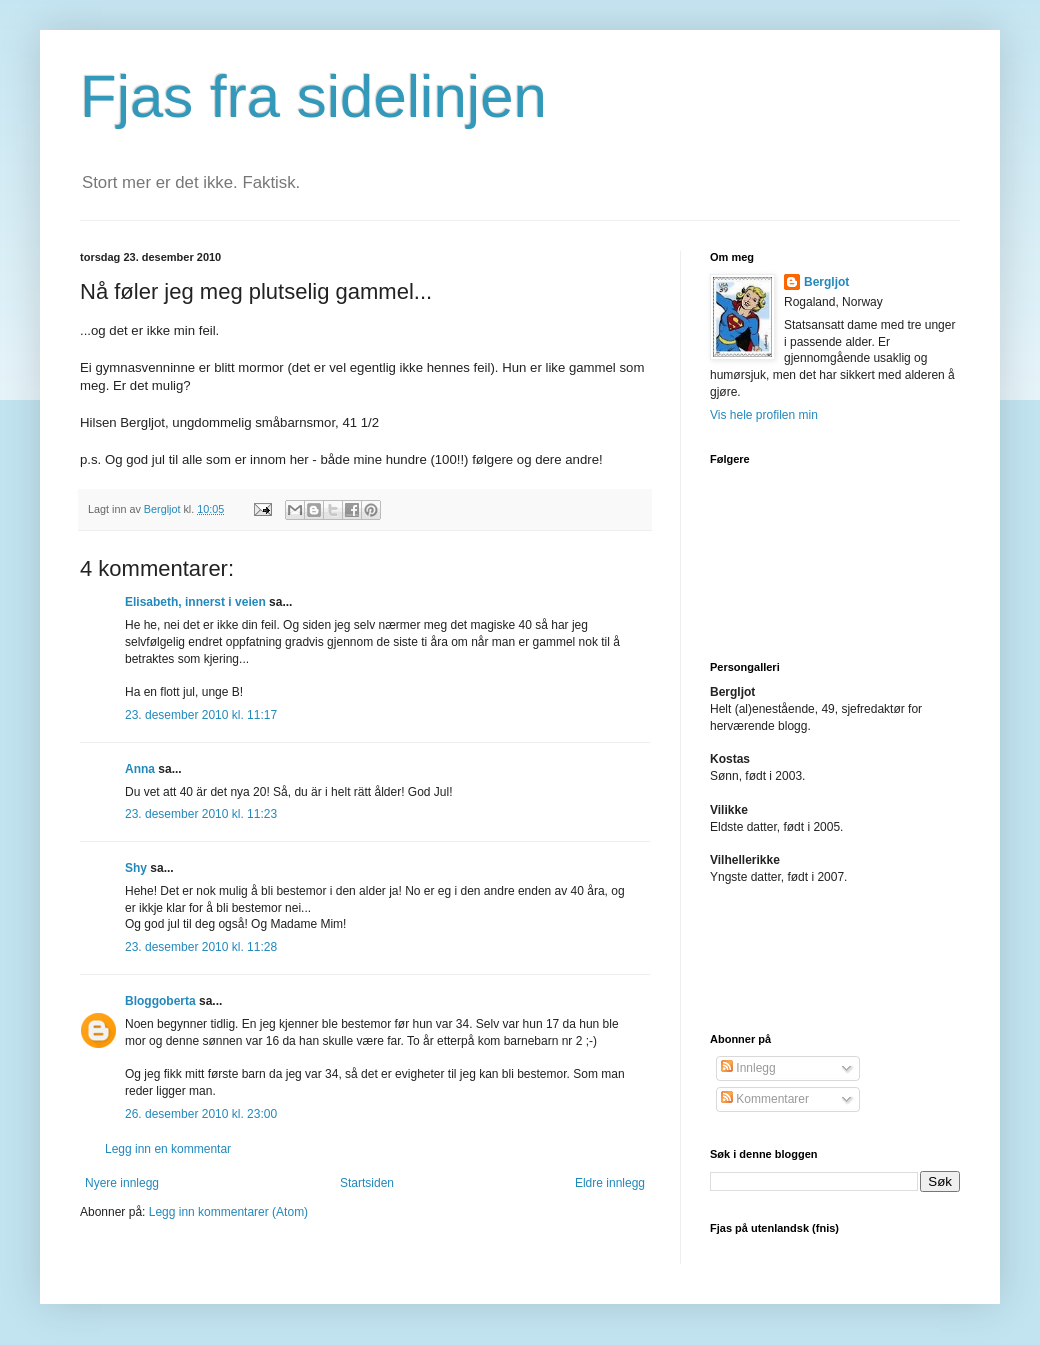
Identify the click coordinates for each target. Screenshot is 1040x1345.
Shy (136, 868)
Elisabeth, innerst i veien (195, 602)
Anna (140, 769)
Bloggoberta (160, 1001)
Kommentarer (765, 1099)
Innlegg (748, 1068)
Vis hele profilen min (764, 415)
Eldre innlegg (610, 1183)
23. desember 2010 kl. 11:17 (201, 715)
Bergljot (826, 282)
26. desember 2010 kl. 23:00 (201, 1114)
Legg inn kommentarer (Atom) (228, 1212)
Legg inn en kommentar (168, 1149)
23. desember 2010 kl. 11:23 (201, 814)
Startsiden (367, 1183)
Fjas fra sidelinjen (313, 96)
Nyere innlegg (122, 1183)
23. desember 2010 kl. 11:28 (201, 947)
